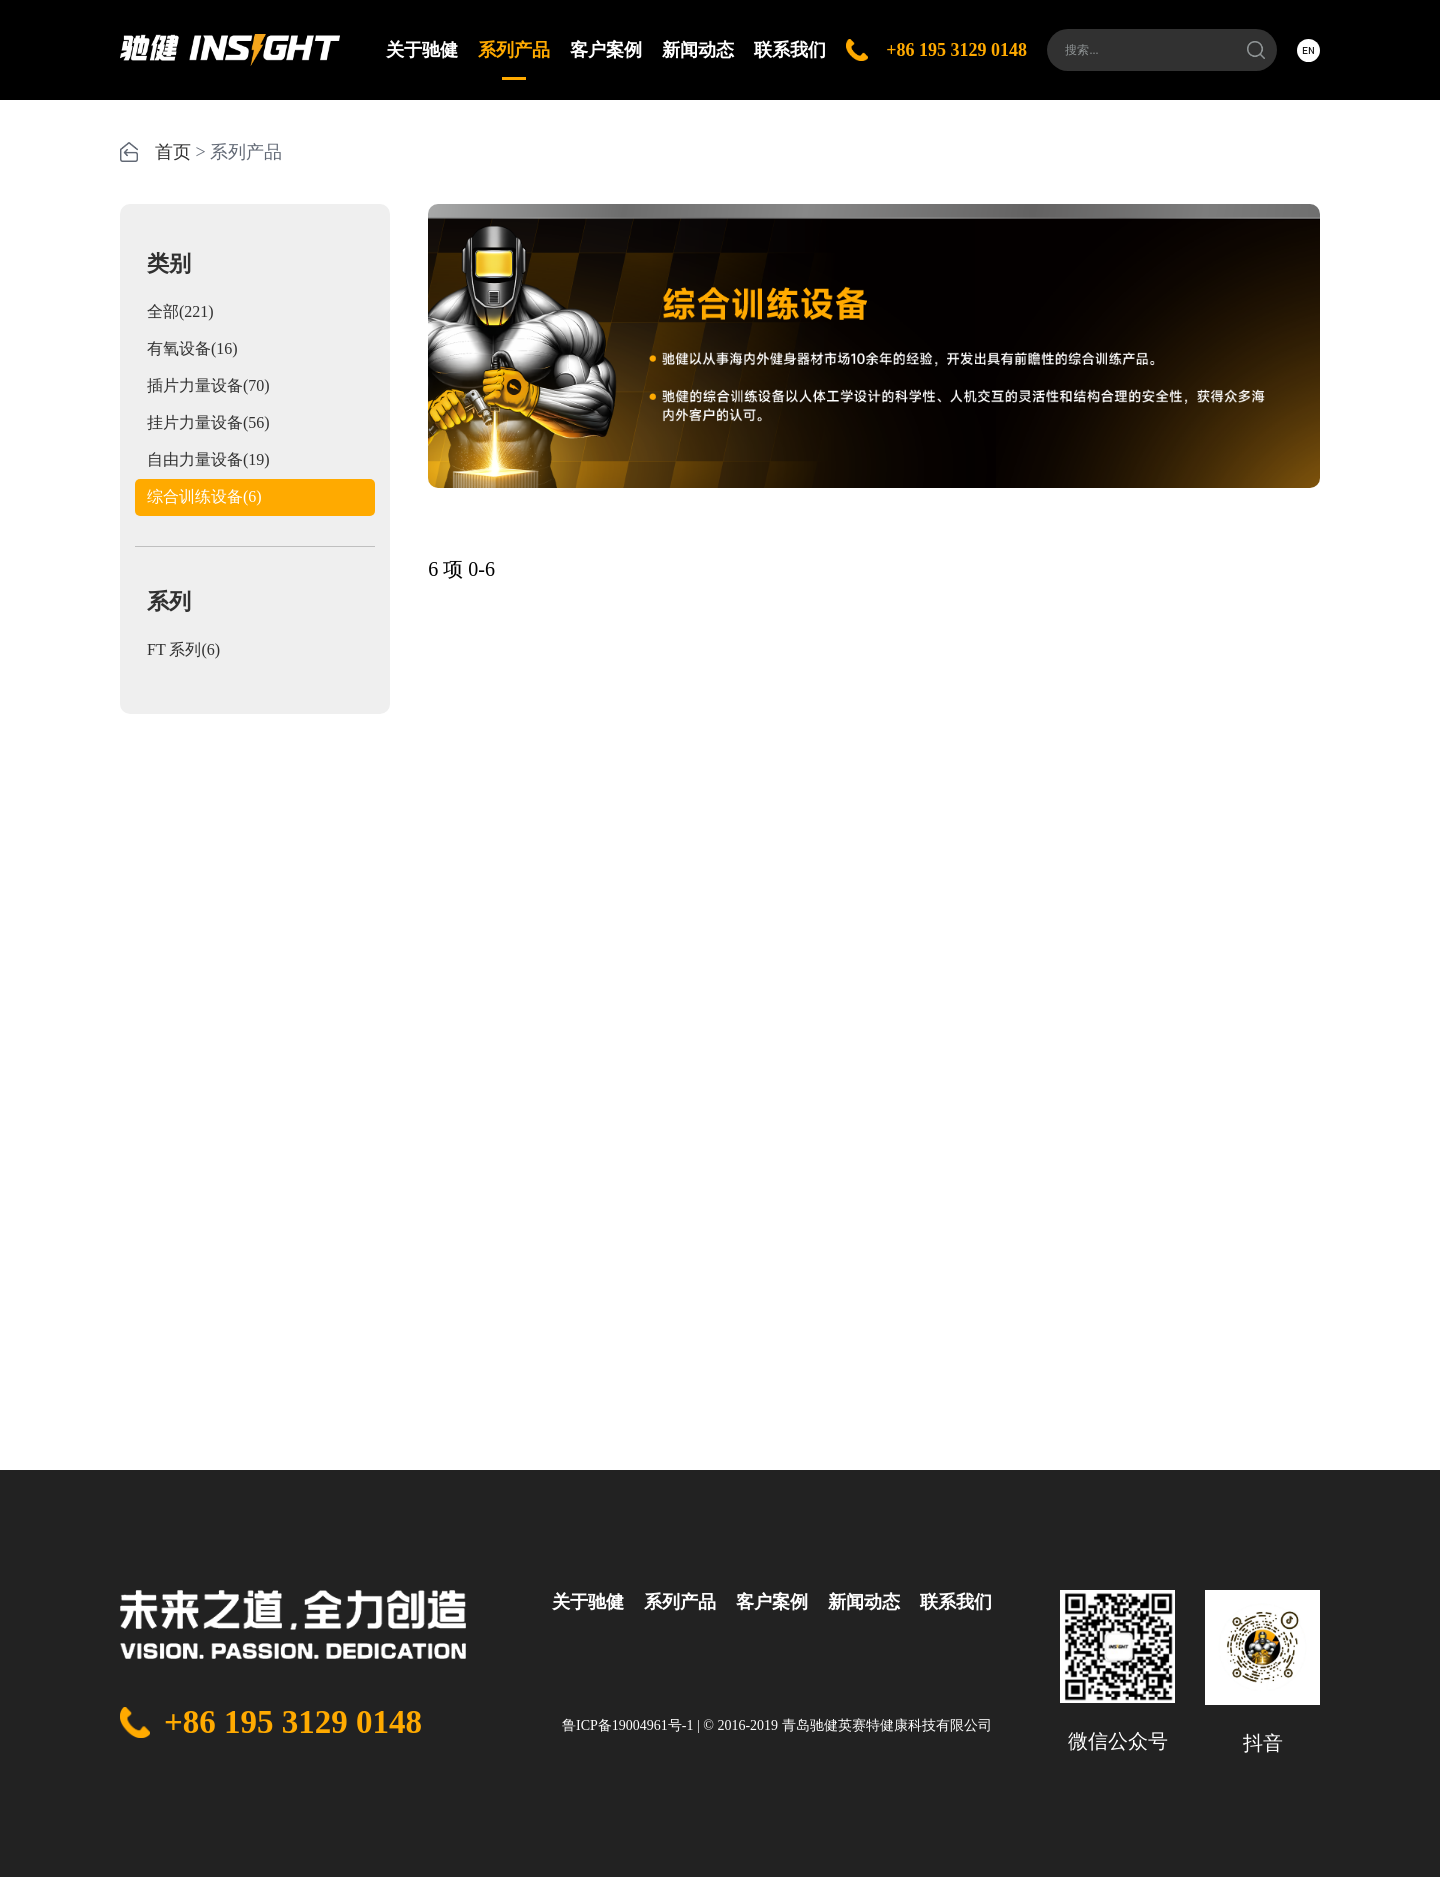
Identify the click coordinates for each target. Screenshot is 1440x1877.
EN (1308, 50)
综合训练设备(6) (204, 496)
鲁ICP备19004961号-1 (627, 1725)
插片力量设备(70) (208, 385)
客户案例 (606, 50)
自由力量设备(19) (208, 459)
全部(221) (180, 311)
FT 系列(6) (183, 649)
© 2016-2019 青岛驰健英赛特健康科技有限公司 (847, 1725)
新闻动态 (698, 50)
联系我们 (790, 50)
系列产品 (514, 60)
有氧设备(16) (192, 348)
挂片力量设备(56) (208, 422)
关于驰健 (422, 50)
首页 (173, 152)
